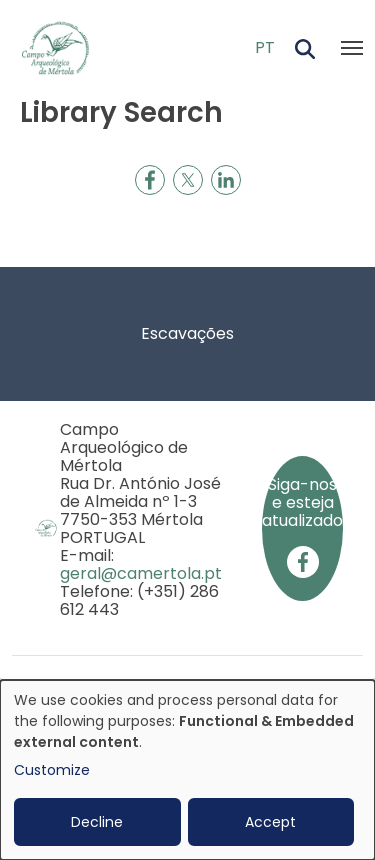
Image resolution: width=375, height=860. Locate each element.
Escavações (187, 333)
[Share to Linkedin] (226, 180)
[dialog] (187, 770)
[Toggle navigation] (352, 48)
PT (265, 47)
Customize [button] (52, 770)
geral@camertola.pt (141, 573)
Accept (270, 822)
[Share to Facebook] (150, 180)
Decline (97, 822)
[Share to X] (188, 180)
